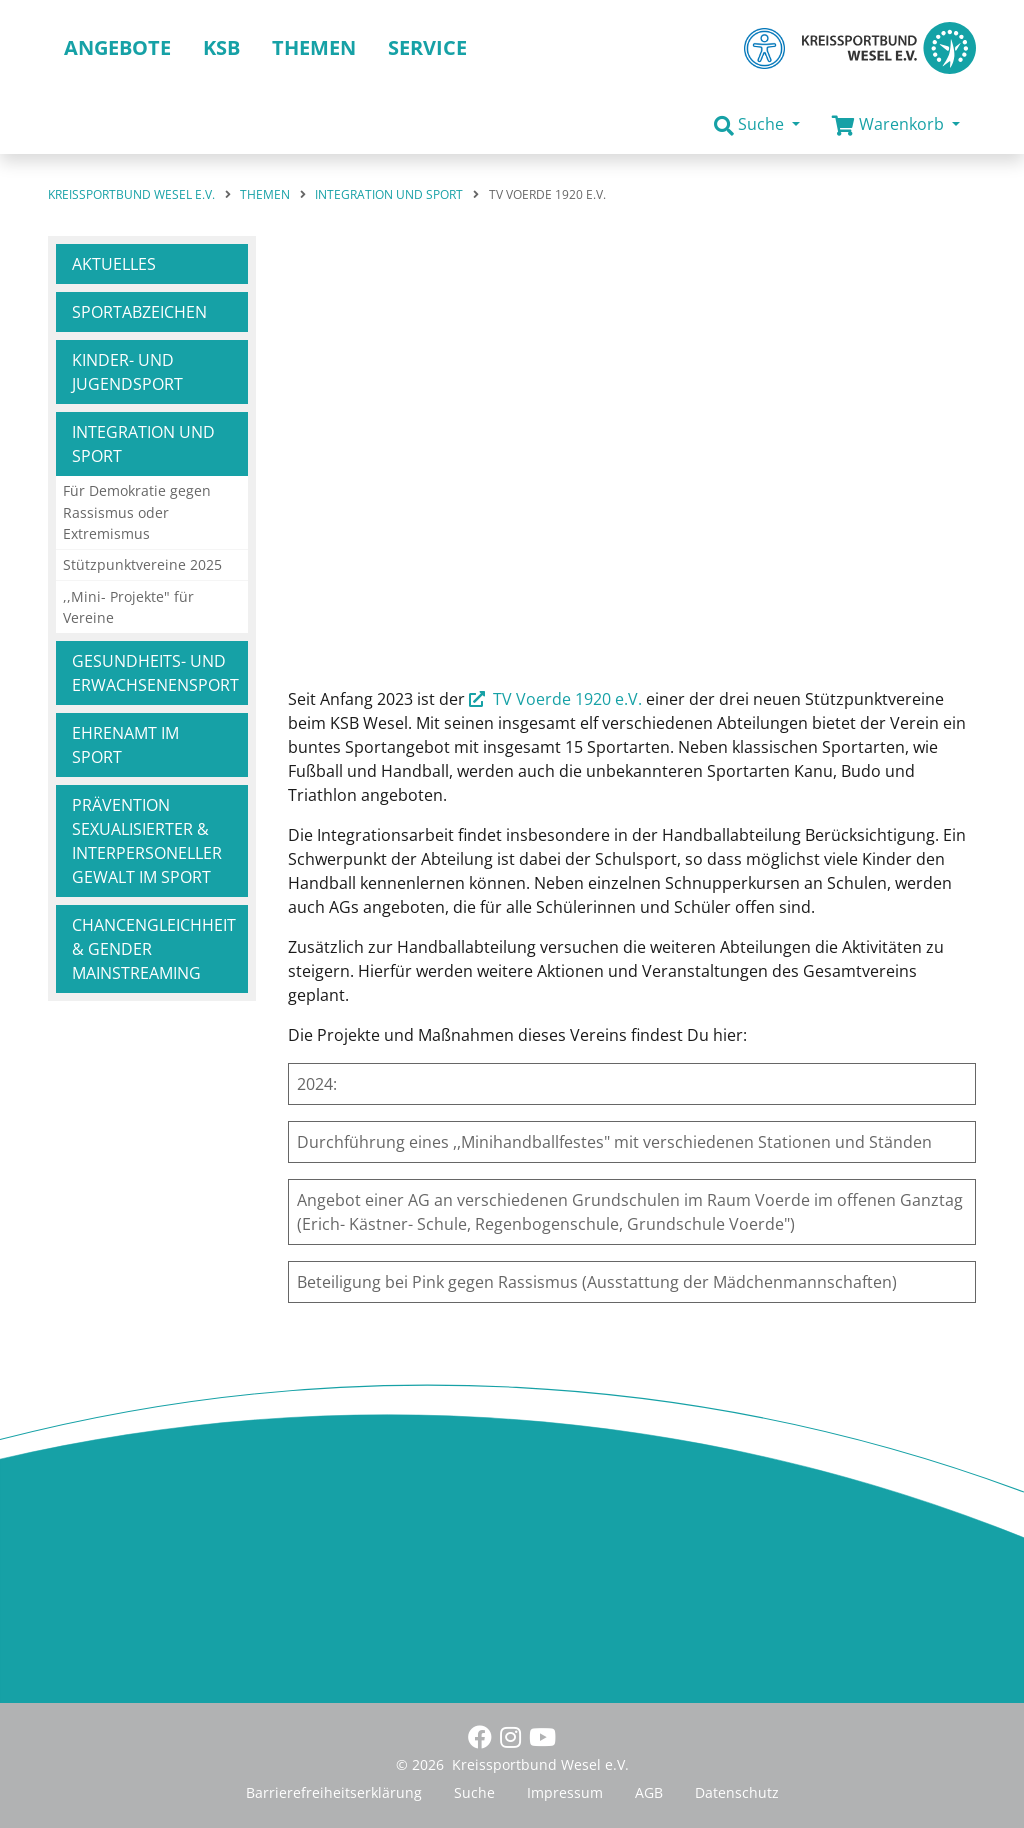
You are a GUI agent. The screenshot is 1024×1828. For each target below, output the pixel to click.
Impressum (565, 1792)
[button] (757, 125)
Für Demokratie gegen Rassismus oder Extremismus (137, 512)
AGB (649, 1792)
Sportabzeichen (139, 312)
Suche (474, 1792)
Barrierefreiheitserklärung (334, 1792)
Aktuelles (114, 264)
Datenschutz (737, 1792)
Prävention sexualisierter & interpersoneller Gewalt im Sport (147, 841)
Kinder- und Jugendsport (127, 372)
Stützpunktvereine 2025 (142, 564)
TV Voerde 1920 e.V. (567, 699)
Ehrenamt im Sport (125, 745)
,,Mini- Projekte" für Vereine (128, 607)
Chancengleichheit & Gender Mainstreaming (154, 949)
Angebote (117, 47)
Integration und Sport (143, 444)
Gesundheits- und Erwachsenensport (155, 673)
